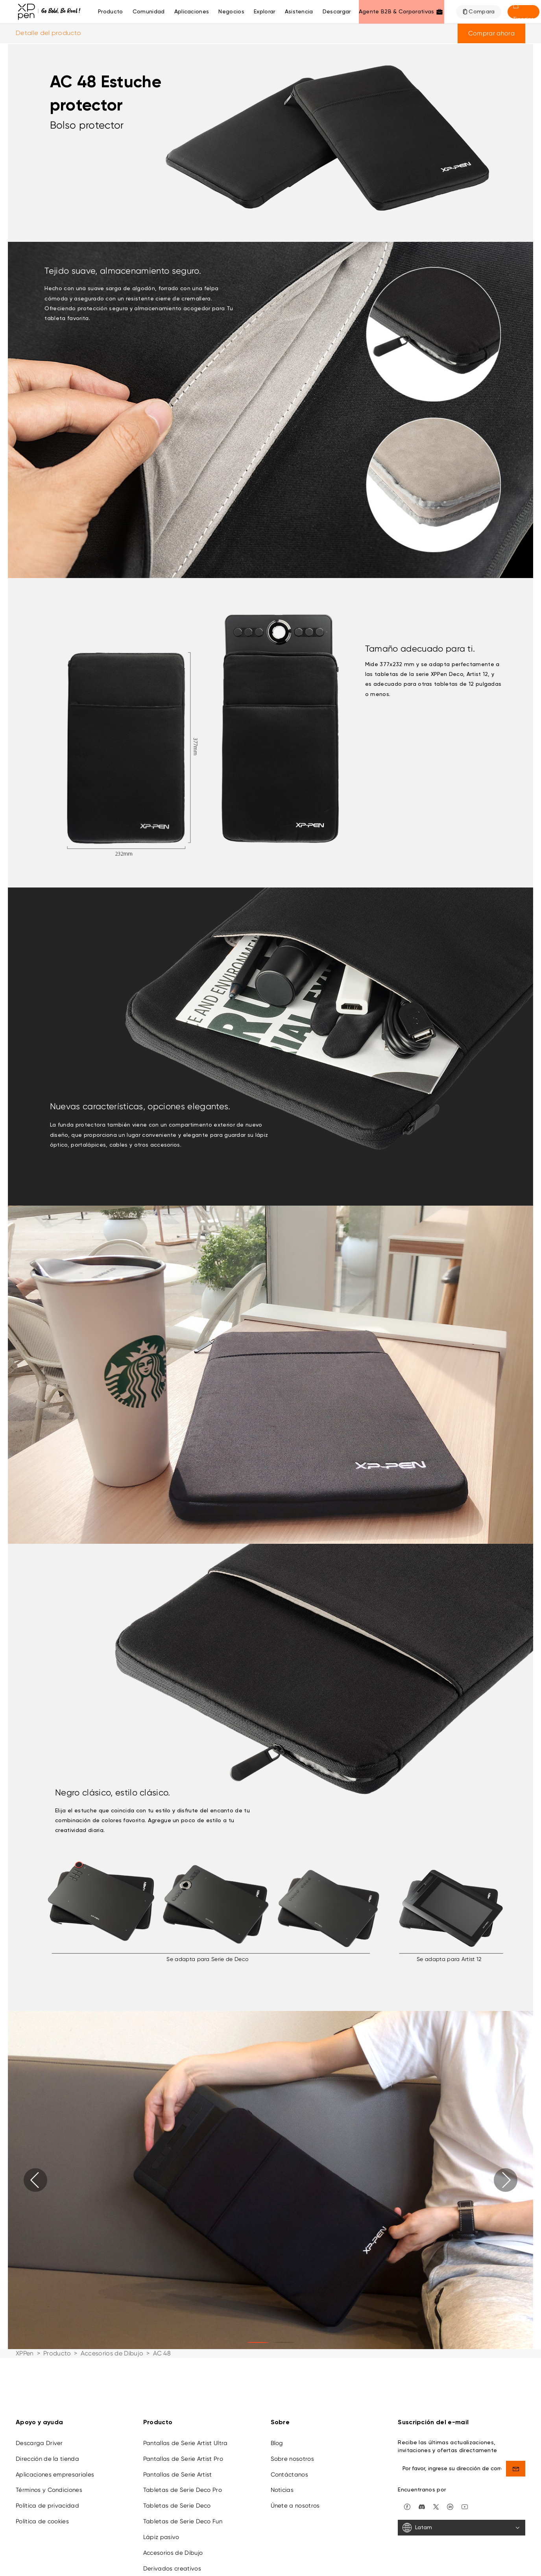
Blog (277, 2443)
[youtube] (464, 2506)
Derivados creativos (172, 2568)
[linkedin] (450, 2506)
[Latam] (461, 2527)
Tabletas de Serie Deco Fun (182, 2521)
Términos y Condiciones (49, 2489)
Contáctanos (289, 2474)
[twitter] (436, 2506)
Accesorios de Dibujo (112, 2353)
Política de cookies (42, 2521)
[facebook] (407, 2506)
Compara (482, 12)
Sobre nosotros (292, 2458)
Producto (110, 12)
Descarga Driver (39, 2443)
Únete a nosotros (295, 2505)
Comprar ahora (491, 33)
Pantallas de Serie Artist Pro (183, 2458)
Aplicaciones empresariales (55, 2474)
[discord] (422, 2506)
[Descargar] (337, 12)
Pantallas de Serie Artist (177, 2474)
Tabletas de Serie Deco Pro (182, 2489)
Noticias (282, 2489)
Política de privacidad (47, 2505)
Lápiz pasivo (161, 2537)
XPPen (25, 2353)
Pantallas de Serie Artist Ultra (185, 2443)
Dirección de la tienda (47, 2458)
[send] (515, 2469)
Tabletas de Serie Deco (177, 2505)
